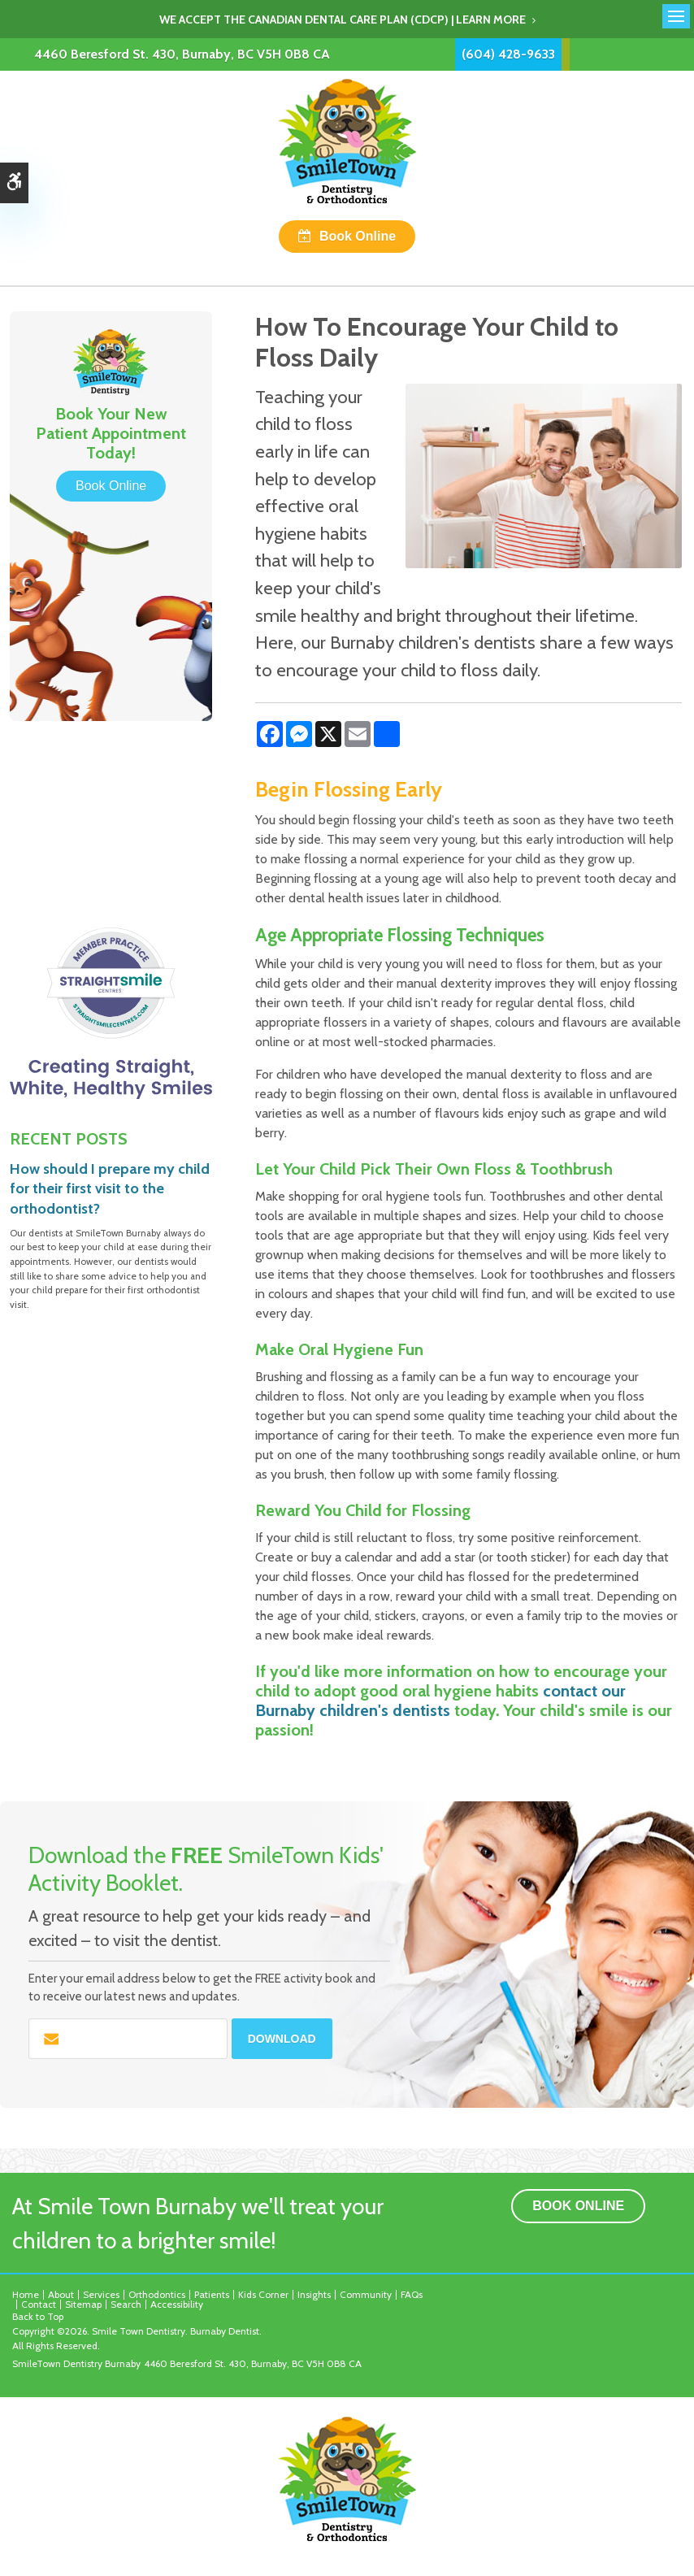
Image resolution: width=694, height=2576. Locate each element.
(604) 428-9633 (508, 54)
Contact (38, 2304)
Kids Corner (263, 2294)
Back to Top (37, 2316)
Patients (211, 2294)
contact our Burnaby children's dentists (440, 1700)
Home (25, 2294)
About (61, 2294)
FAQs (412, 2294)
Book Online (357, 236)
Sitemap (83, 2304)
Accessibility (176, 2304)
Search (126, 2304)
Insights (314, 2294)
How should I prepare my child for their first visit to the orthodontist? (110, 1189)
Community (366, 2294)
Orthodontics (156, 2294)
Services (101, 2294)
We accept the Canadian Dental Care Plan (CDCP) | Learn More (342, 19)
